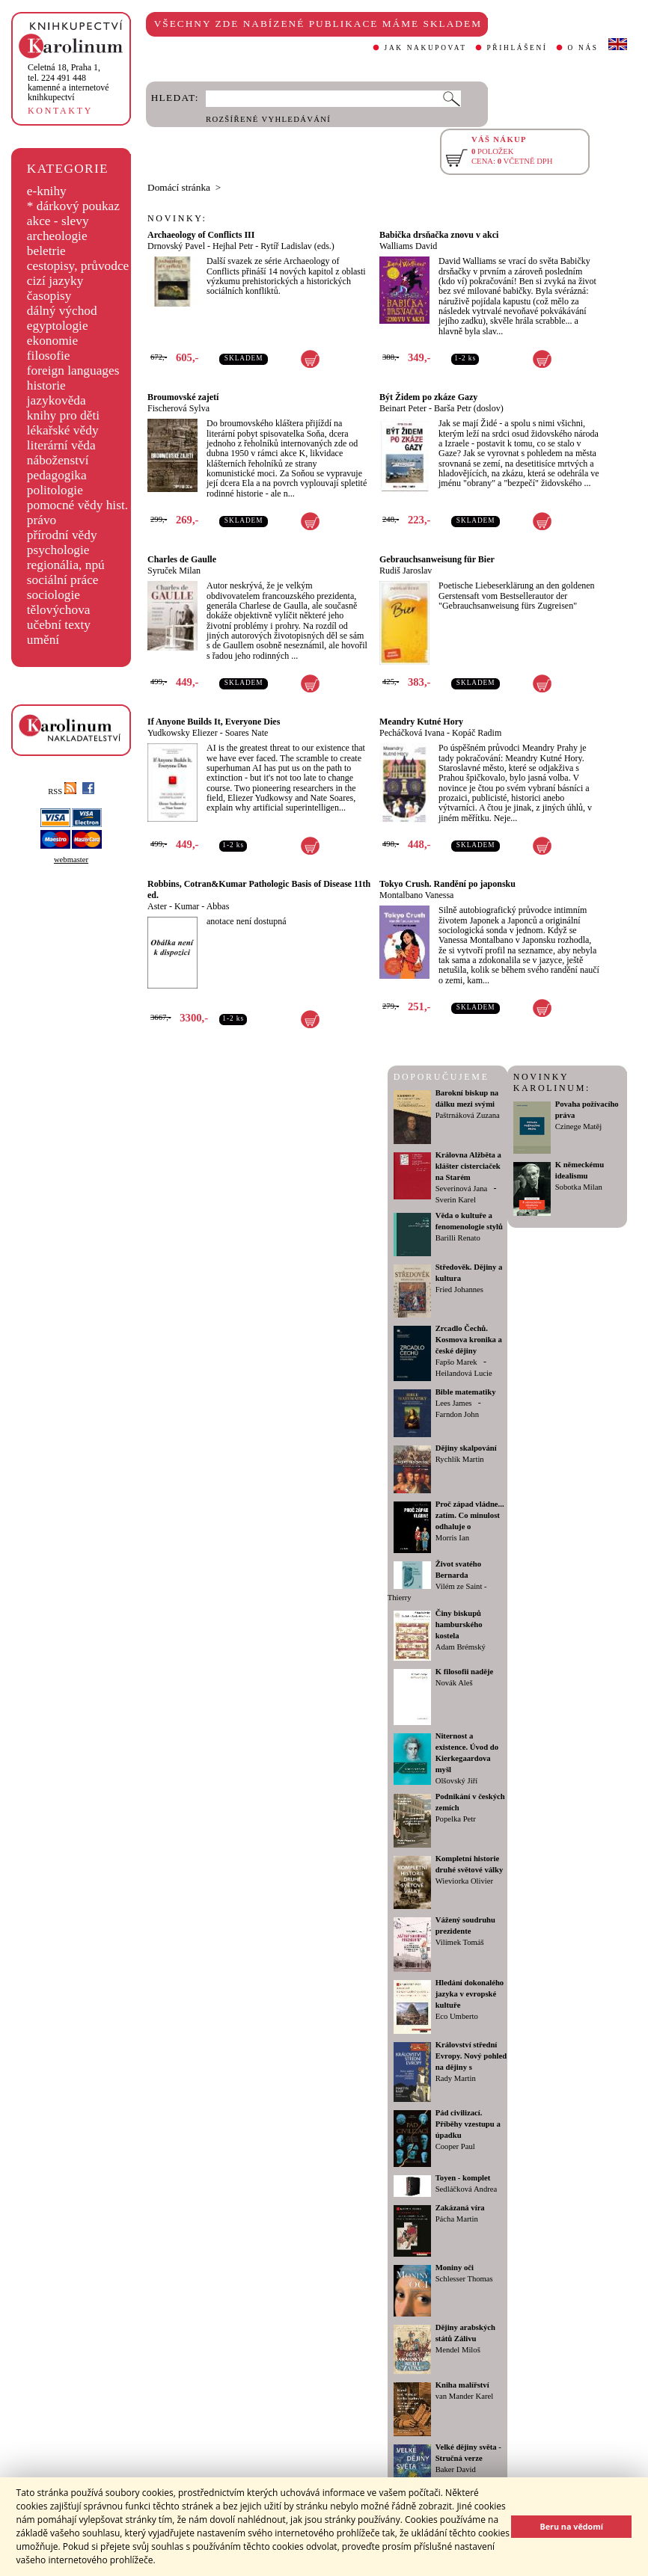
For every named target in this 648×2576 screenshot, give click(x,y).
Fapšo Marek (456, 1362)
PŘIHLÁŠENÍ (517, 48)
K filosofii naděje (464, 1671)
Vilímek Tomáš (459, 1942)
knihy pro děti (63, 415)
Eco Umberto (456, 2016)
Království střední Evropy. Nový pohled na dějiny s (471, 2056)
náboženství (58, 460)
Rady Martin (455, 2078)
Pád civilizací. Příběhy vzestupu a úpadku (468, 2124)
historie (46, 385)
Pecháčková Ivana (411, 733)
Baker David (455, 2469)
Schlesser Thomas (464, 2279)
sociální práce (63, 580)
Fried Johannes (459, 1289)
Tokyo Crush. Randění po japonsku (447, 884)
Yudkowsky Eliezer (182, 733)
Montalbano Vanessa (416, 895)
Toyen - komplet (463, 2178)
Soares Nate (247, 733)
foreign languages (73, 370)
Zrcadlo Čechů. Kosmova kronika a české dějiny (468, 1339)
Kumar (186, 906)
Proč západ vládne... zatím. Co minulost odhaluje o (469, 1515)
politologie (55, 490)
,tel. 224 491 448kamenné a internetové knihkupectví (68, 82)
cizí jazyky (55, 281)
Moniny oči (454, 2267)
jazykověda (56, 400)
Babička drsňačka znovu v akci (438, 235)
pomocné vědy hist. (77, 505)
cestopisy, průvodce (78, 266)
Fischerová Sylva (178, 408)
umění (43, 640)
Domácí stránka (178, 187)
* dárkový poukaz (73, 206)
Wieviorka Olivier (464, 1881)
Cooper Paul (455, 2146)
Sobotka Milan (578, 1187)
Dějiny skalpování (466, 1448)
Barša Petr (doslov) (469, 408)
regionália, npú (66, 565)
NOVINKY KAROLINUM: (551, 1082)
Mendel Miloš (457, 2350)
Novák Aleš (454, 1683)
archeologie (57, 236)
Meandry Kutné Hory (421, 721)
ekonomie (52, 340)
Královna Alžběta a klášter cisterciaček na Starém (468, 1166)
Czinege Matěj (578, 1126)
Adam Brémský (460, 1647)
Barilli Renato (457, 1238)
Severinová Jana (461, 1188)
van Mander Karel (464, 2396)
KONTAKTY (60, 110)
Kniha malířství (462, 2385)
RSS (62, 791)
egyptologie (57, 326)
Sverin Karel (455, 1200)
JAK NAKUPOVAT (426, 48)
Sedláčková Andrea (466, 2189)
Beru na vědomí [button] (571, 2526)
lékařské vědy (63, 430)
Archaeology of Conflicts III (200, 235)
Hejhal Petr (233, 246)
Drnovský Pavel (176, 246)
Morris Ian (452, 1538)
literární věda (61, 445)
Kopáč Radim (476, 733)
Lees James (453, 1403)
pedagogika (57, 475)
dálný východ (62, 311)
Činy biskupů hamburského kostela (459, 1624)
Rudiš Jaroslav (405, 570)
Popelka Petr (455, 1819)
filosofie (48, 355)
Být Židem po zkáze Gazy (428, 397)
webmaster (71, 859)
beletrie (46, 251)
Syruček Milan (174, 570)
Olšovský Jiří (456, 1781)
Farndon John (457, 1414)
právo (41, 520)
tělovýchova (59, 610)
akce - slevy (58, 221)
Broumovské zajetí (182, 397)
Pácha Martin (456, 2219)
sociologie (53, 595)
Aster (157, 906)
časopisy (49, 296)
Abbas (218, 906)
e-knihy (47, 191)
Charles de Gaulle (181, 559)
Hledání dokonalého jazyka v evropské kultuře (469, 1994)
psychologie (58, 550)
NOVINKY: (177, 218)
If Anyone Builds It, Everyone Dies (213, 721)
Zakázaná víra (460, 2208)
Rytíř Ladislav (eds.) (297, 246)
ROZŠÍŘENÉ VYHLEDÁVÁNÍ (268, 119)
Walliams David (408, 246)
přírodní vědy (62, 535)
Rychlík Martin (459, 1459)
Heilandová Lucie (463, 1373)
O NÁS (583, 48)
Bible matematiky (465, 1392)
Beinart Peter (403, 408)
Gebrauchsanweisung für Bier (437, 559)
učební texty (59, 625)
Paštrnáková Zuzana (467, 1115)
